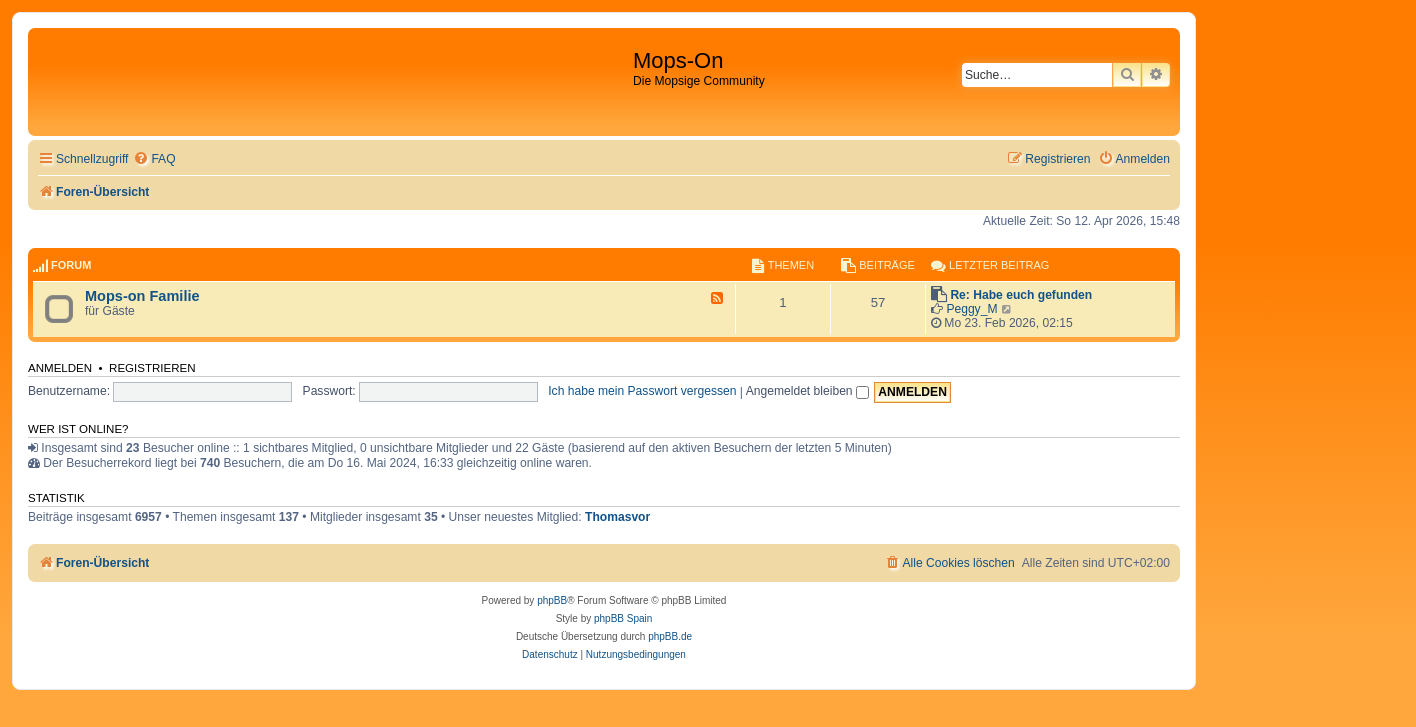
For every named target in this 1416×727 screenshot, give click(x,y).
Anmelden (60, 368)
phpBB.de (670, 636)
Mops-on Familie (142, 296)
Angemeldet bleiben (807, 391)
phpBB (552, 600)
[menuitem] (154, 159)
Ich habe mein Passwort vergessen (642, 391)
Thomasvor (617, 517)
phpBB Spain (623, 618)
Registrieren (152, 368)
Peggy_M (971, 309)
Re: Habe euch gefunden (1021, 295)
